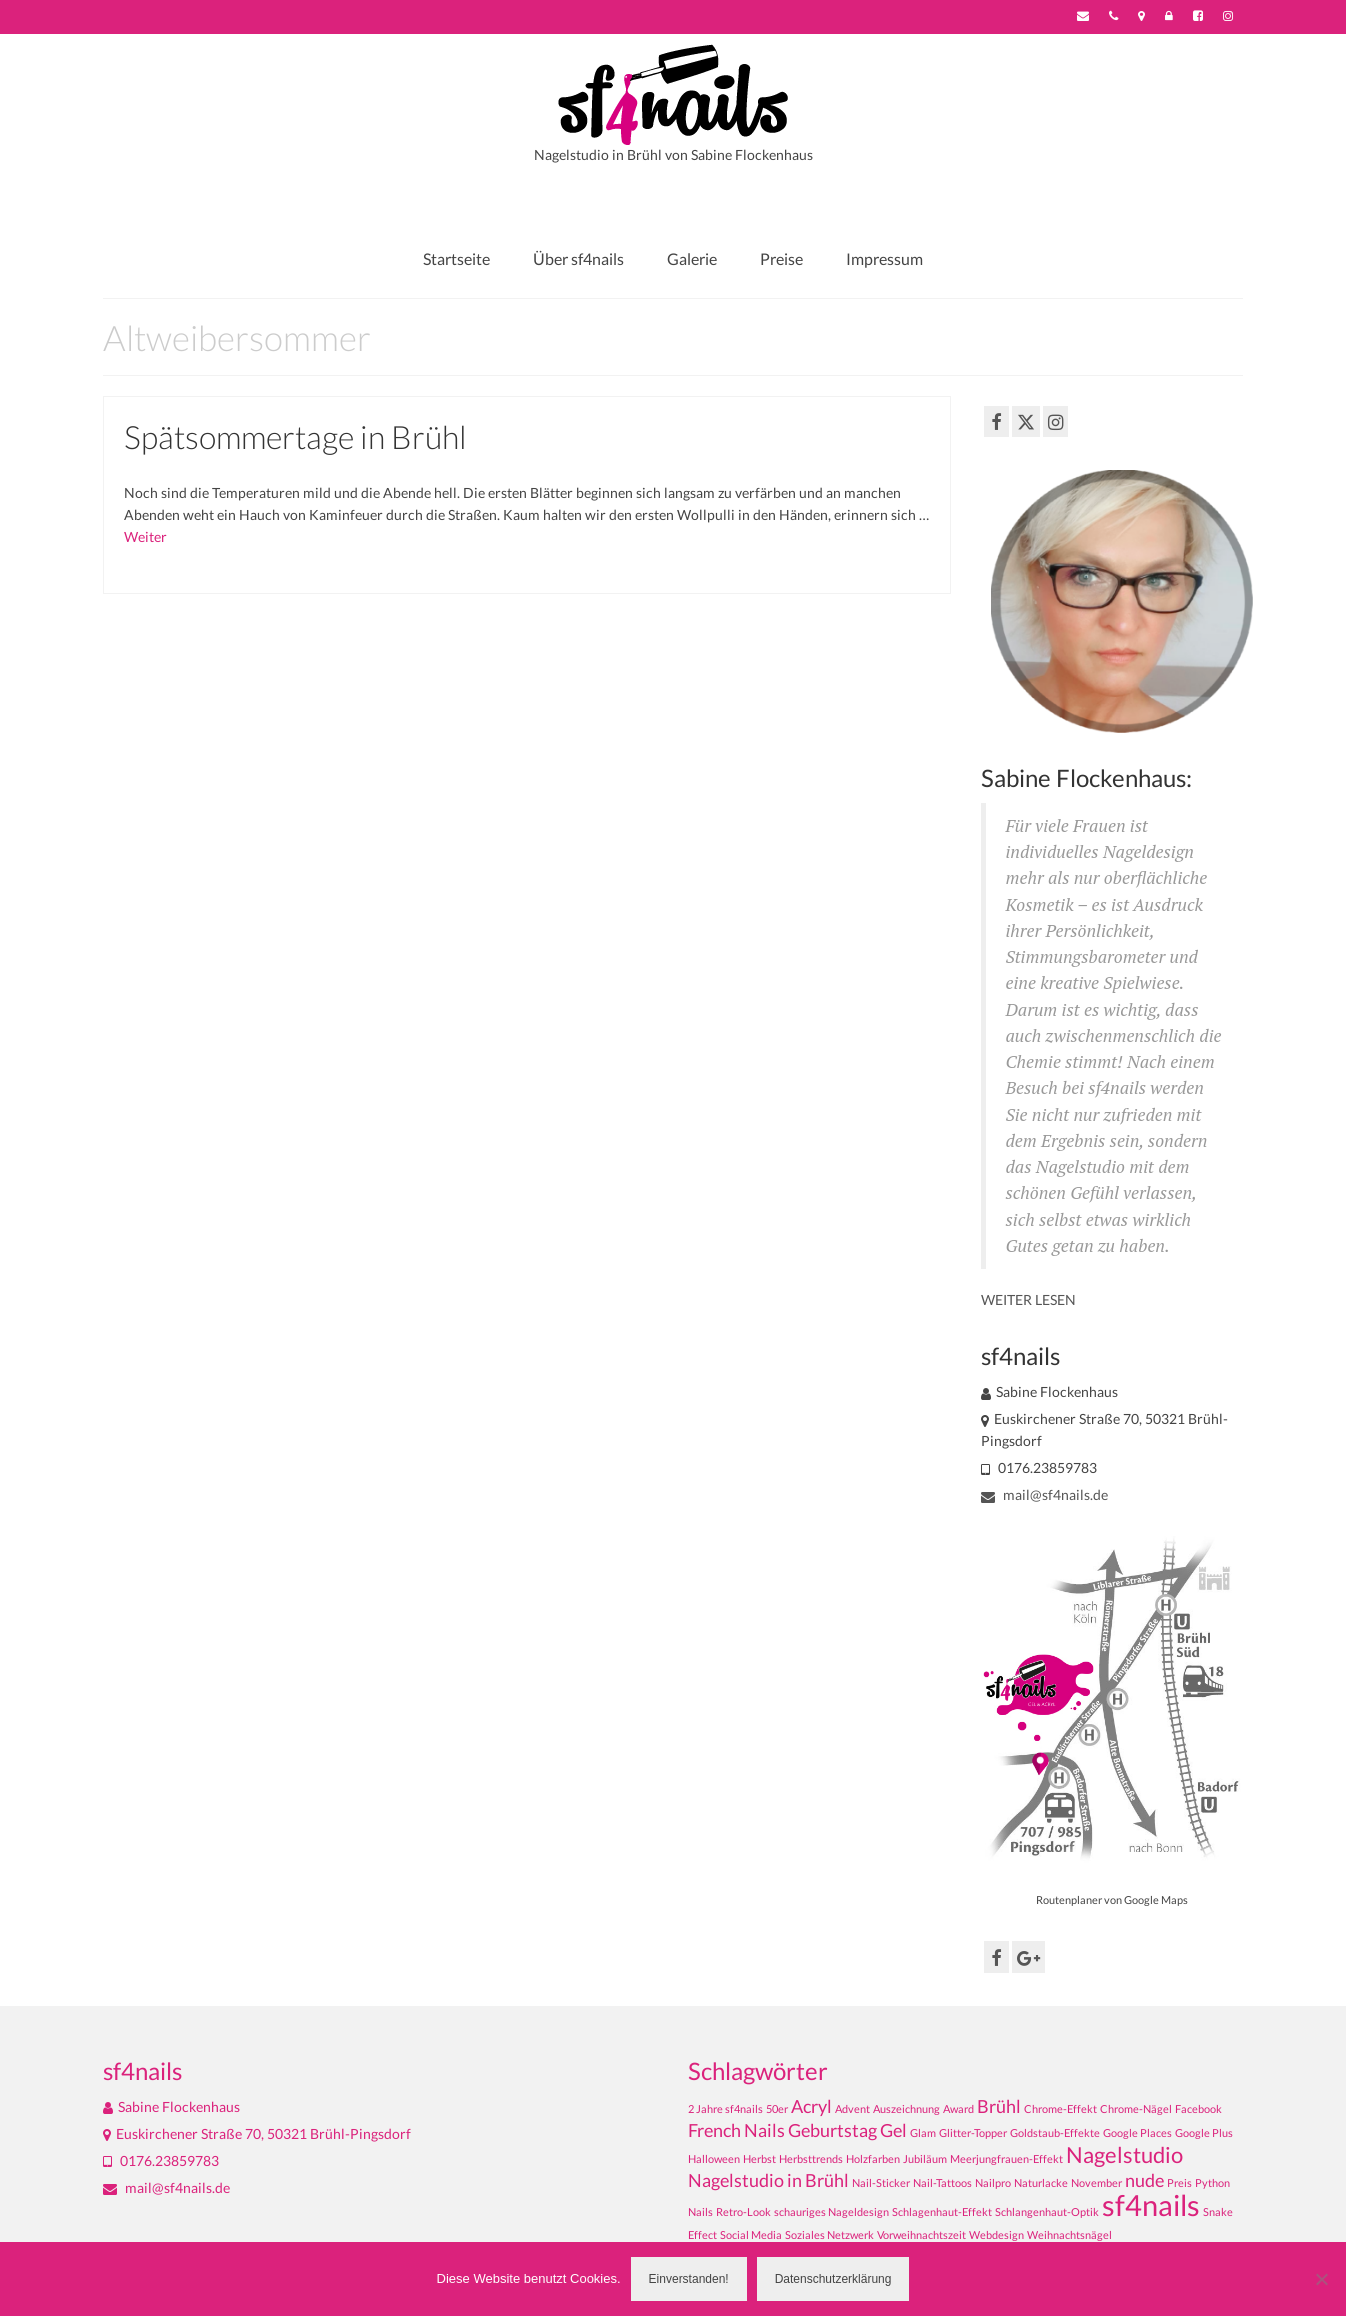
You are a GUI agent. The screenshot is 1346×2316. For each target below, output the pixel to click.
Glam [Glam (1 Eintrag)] (923, 2132)
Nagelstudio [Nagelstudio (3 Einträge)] (1124, 2154)
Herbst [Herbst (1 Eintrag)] (759, 2158)
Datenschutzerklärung (833, 2279)
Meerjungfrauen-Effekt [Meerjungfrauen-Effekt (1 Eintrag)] (1006, 2158)
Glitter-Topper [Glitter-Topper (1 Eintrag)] (973, 2132)
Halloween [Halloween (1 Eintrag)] (714, 2158)
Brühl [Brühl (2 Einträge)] (999, 2106)
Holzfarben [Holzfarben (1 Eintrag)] (873, 2158)
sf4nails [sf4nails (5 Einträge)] (1151, 2204)
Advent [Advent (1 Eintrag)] (852, 2108)
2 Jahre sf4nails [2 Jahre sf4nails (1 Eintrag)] (725, 2108)
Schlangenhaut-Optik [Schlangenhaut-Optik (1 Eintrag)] (1047, 2211)
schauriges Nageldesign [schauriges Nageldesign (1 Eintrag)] (831, 2211)
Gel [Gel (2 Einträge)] (893, 2130)
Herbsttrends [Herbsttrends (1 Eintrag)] (811, 2158)
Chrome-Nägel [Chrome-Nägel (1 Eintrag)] (1136, 2108)
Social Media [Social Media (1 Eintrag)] (751, 2234)
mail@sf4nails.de (1044, 1494)
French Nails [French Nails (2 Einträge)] (736, 2130)
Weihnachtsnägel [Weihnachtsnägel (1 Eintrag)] (1069, 2234)
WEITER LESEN (1028, 1299)
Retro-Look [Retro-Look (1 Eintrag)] (743, 2211)
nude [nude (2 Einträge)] (1144, 2180)
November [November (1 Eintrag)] (1096, 2182)
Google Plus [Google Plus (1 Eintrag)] (1204, 2132)
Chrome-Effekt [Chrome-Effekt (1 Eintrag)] (1060, 2108)
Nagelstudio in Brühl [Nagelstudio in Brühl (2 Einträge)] (768, 2180)
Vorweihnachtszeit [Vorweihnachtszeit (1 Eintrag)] (921, 2234)
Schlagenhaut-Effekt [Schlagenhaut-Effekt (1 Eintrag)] (942, 2211)
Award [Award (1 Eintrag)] (958, 2108)
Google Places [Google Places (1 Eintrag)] (1137, 2132)
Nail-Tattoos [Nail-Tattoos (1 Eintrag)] (942, 2182)
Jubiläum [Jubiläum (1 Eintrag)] (925, 2158)
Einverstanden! (689, 2279)
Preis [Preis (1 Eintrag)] (1179, 2182)
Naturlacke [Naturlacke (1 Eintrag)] (1041, 2182)
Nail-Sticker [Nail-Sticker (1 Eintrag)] (881, 2182)
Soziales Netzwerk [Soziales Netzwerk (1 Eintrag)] (829, 2234)
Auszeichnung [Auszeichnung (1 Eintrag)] (906, 2108)
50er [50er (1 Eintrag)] (777, 2108)
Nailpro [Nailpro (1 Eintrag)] (993, 2182)
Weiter (145, 536)
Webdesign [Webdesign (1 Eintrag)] (996, 2234)
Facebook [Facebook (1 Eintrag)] (1198, 2108)
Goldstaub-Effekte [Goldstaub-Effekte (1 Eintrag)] (1055, 2132)
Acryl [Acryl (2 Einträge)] (811, 2106)
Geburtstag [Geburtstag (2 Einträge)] (832, 2130)
